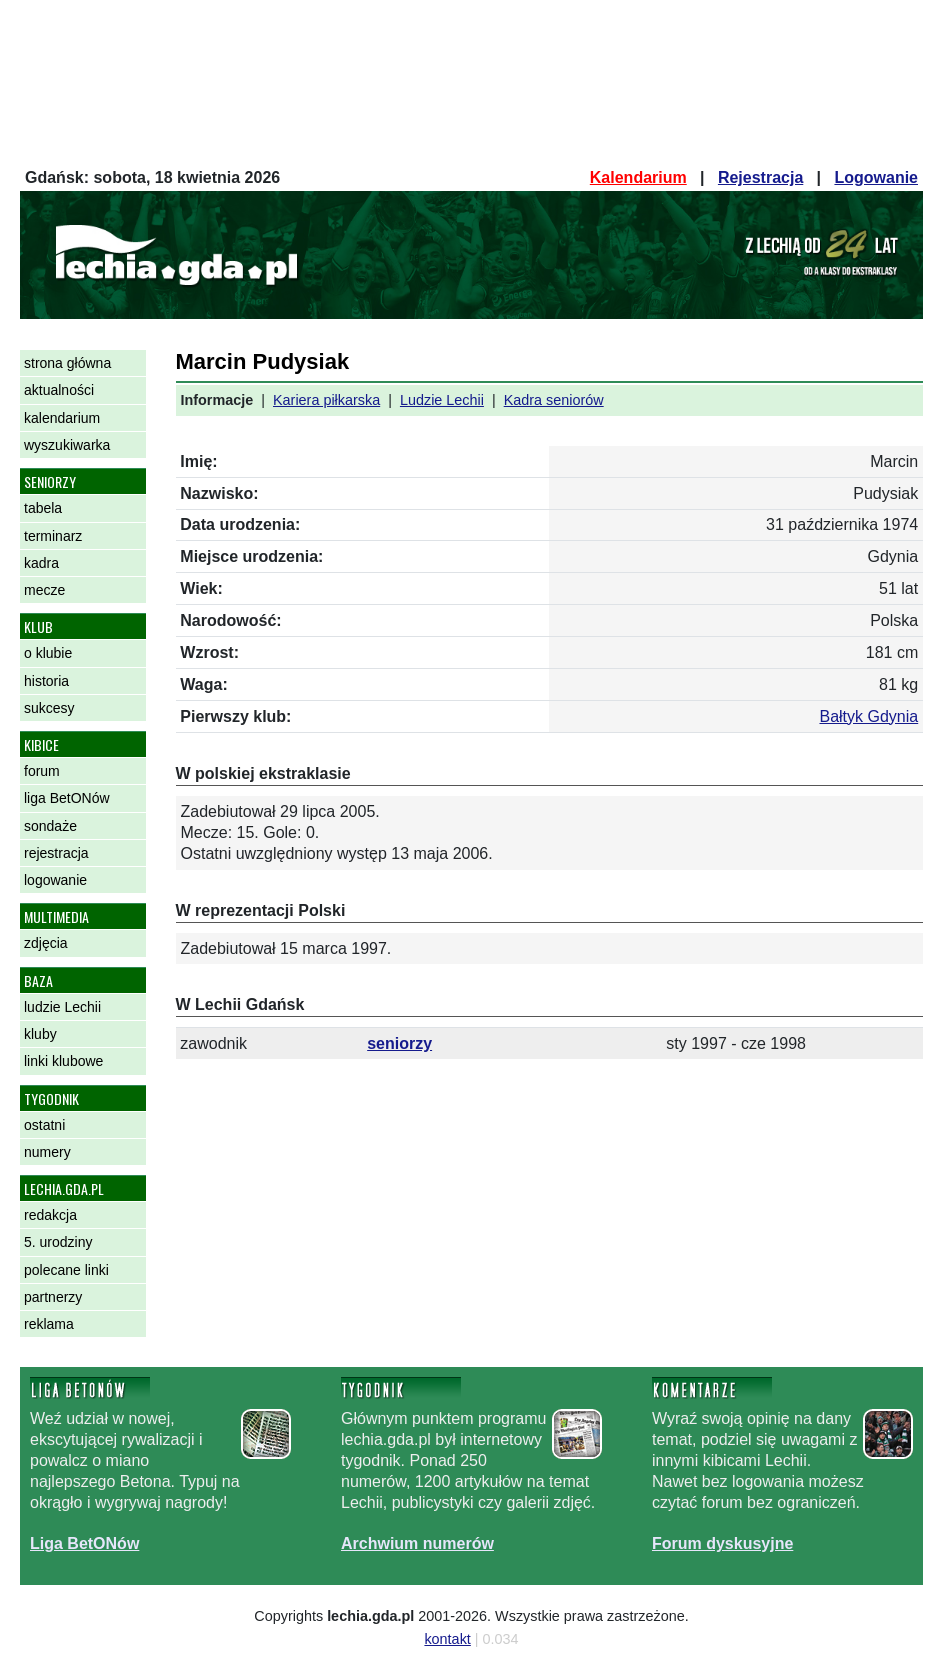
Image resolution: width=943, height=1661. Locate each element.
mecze (44, 590)
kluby (40, 1034)
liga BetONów (67, 798)
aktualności (59, 390)
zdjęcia (46, 943)
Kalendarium (638, 177)
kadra (41, 563)
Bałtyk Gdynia (868, 716)
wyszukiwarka (67, 445)
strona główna (67, 363)
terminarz (53, 536)
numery (47, 1152)
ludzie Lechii (62, 1007)
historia (46, 681)
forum (42, 771)
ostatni (44, 1125)
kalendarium (62, 418)
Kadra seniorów (554, 400)
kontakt (447, 1639)
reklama (49, 1324)
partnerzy (53, 1297)
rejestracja (56, 853)
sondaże (50, 826)
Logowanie (876, 177)
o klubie (48, 653)
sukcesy (49, 708)
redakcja (50, 1215)
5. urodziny (58, 1242)
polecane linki (66, 1270)
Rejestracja (760, 177)
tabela (43, 508)
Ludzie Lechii (442, 400)
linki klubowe (63, 1061)
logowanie (55, 880)
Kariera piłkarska (326, 400)
